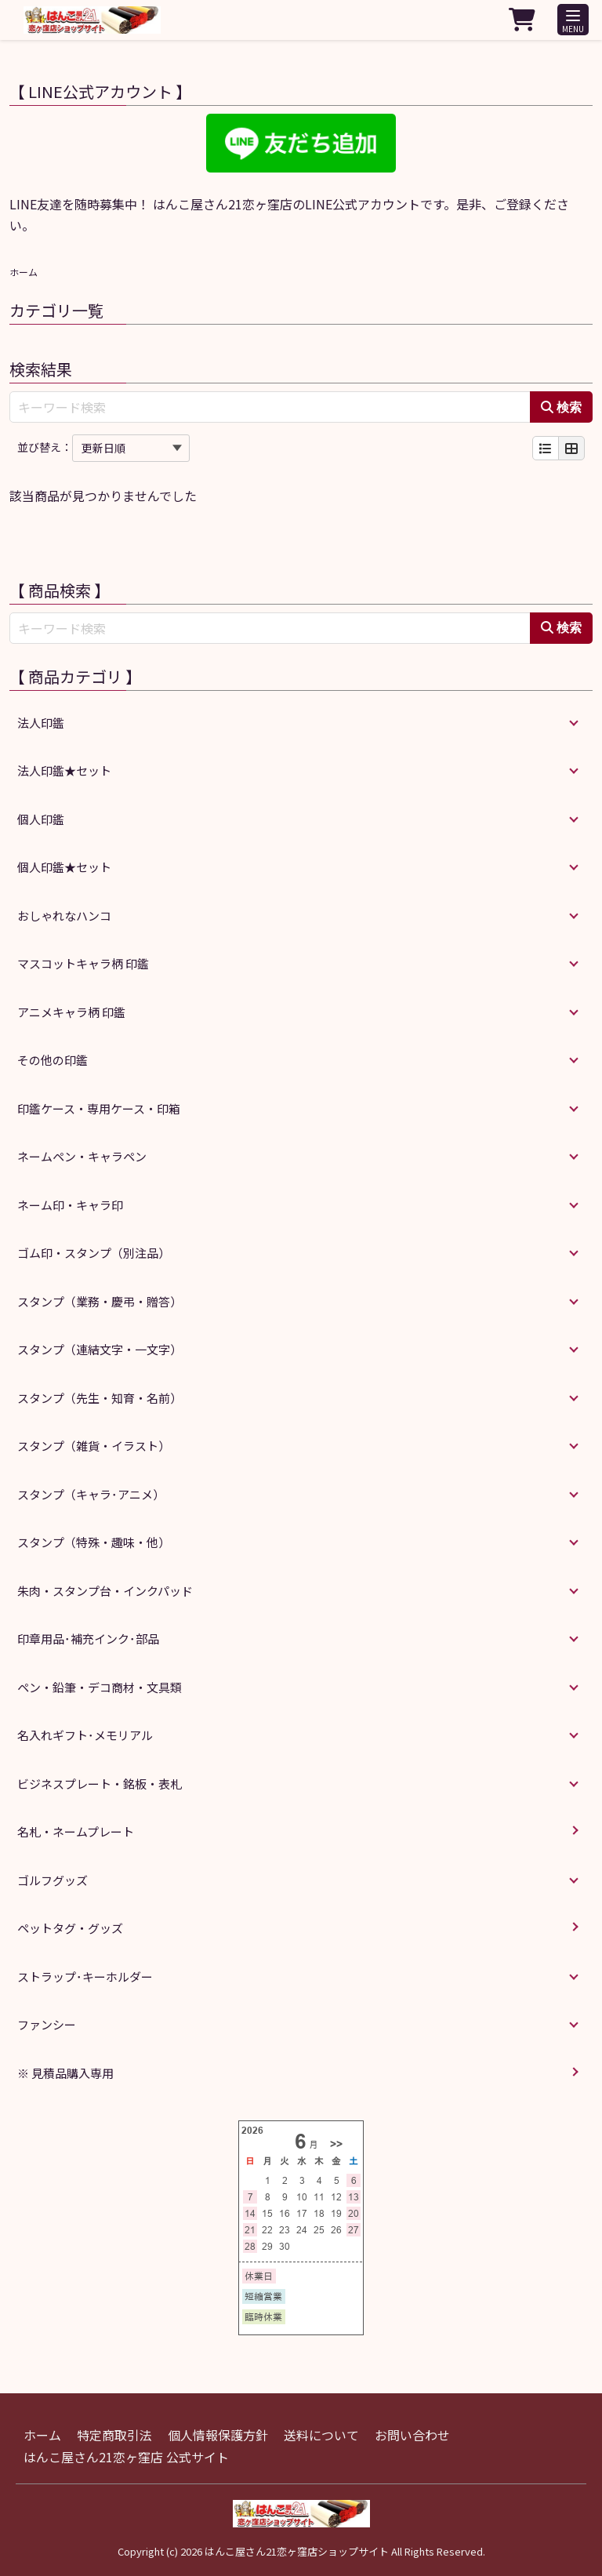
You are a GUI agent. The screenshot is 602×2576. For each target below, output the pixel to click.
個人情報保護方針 (218, 2434)
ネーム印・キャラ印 (70, 1205)
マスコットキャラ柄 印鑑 (83, 963)
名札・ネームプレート (75, 1831)
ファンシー (46, 2024)
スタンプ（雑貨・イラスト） (93, 1445)
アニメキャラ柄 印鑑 (71, 1012)
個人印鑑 (40, 819)
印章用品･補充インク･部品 (88, 1638)
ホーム (23, 271)
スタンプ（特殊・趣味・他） (93, 1542)
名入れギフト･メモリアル (85, 1735)
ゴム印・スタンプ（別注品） (93, 1252)
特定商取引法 (114, 2434)
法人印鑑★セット (64, 770)
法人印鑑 (40, 722)
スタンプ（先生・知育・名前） (99, 1398)
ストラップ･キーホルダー (85, 1976)
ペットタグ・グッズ (70, 1928)
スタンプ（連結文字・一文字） (99, 1349)
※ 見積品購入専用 (65, 2073)
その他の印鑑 (52, 1060)
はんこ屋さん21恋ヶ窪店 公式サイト (126, 2456)
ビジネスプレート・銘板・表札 (99, 1783)
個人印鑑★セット (64, 867)
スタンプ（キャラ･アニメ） (91, 1494)
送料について (321, 2434)
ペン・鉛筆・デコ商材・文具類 (99, 1687)
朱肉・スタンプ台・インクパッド (105, 1590)
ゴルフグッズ (52, 1880)
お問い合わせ (412, 2434)
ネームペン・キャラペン (82, 1156)
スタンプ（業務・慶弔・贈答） (99, 1301)
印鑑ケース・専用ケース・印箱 (98, 1108)
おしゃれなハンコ (64, 915)
